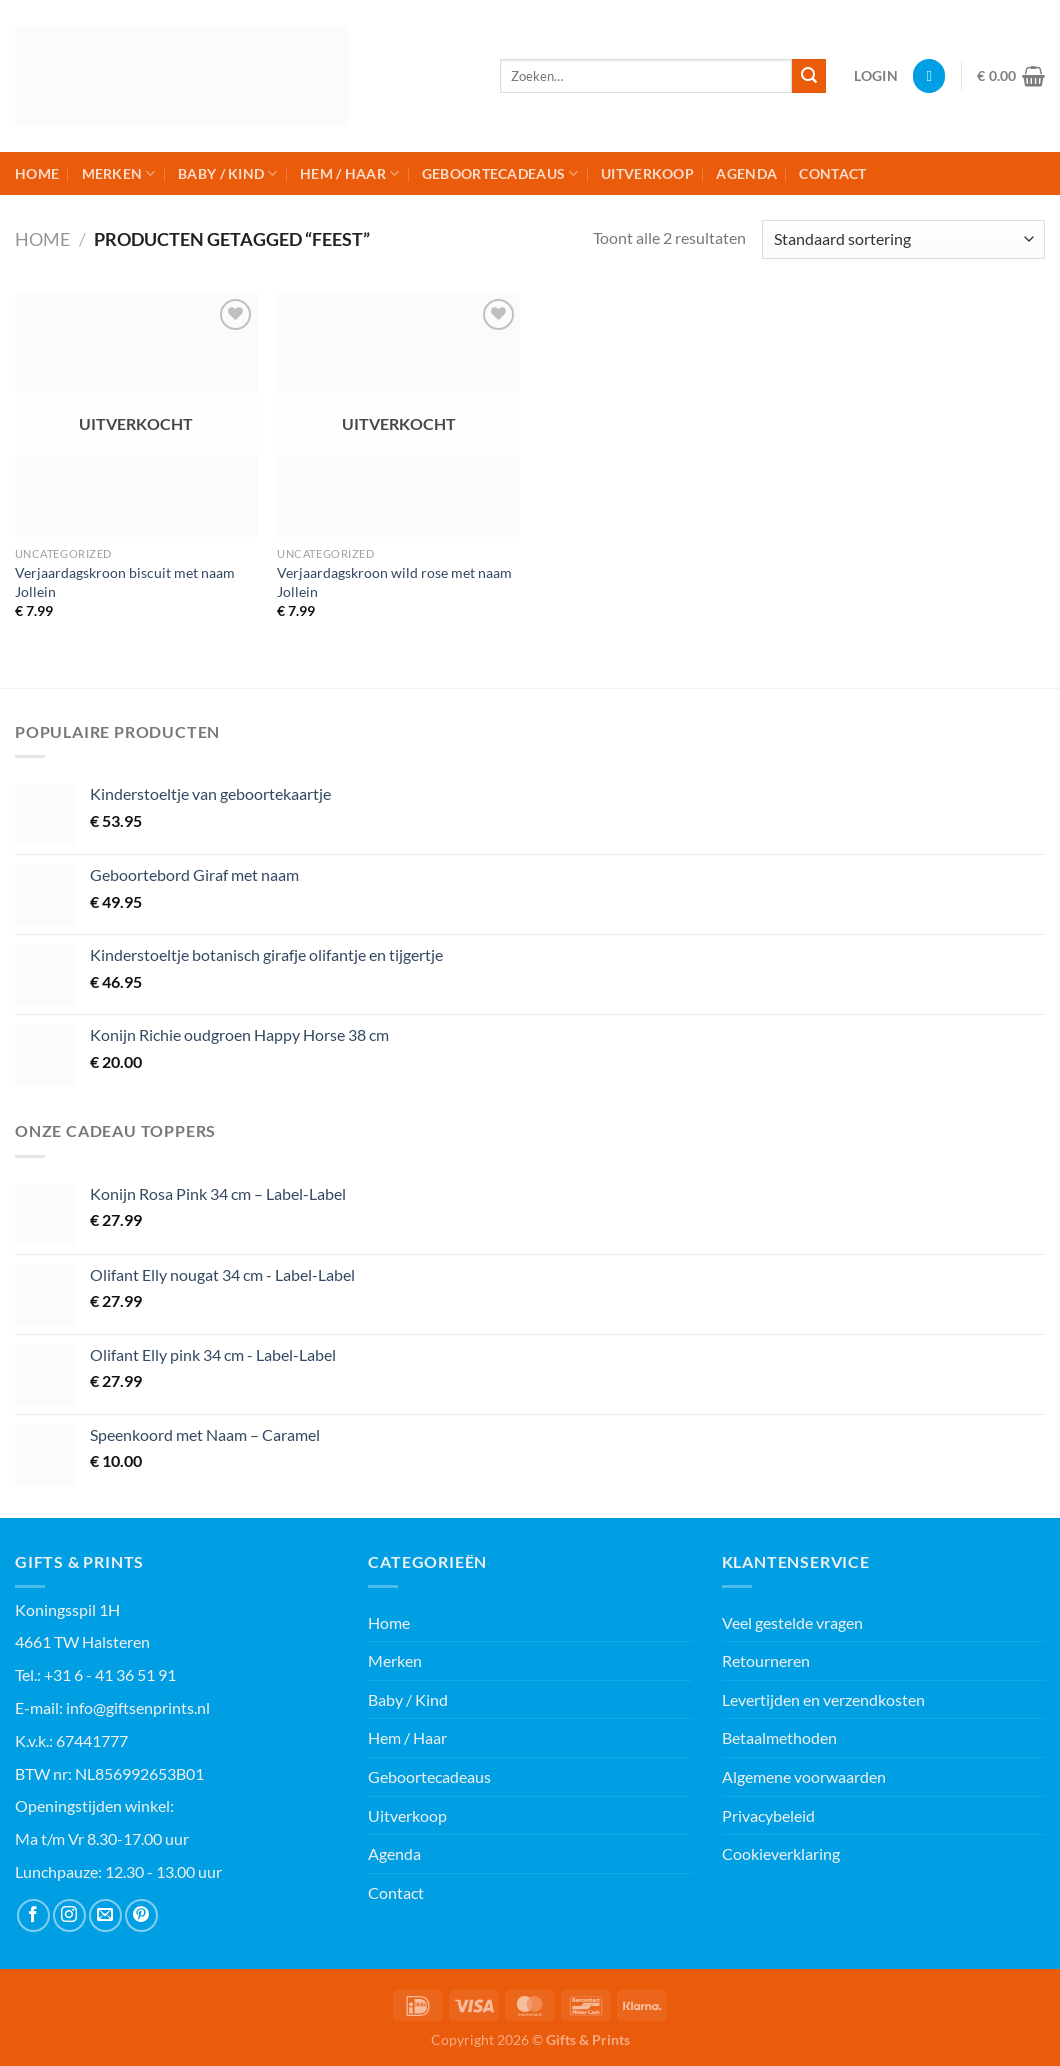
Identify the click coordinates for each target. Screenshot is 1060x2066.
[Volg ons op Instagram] (69, 1915)
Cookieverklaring (781, 1853)
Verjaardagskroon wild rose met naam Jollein (394, 582)
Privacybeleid (768, 1815)
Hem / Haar (349, 173)
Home (37, 173)
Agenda (746, 173)
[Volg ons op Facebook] (33, 1915)
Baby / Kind (228, 173)
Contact (832, 173)
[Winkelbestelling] (903, 239)
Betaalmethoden (779, 1737)
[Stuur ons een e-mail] (105, 1915)
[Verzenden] (809, 76)
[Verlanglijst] (929, 76)
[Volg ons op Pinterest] (141, 1915)
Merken (119, 173)
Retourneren (766, 1660)
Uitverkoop (647, 173)
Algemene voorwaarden (804, 1776)
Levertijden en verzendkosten (823, 1699)
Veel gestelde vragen (792, 1622)
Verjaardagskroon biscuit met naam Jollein (125, 582)
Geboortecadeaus (500, 173)
